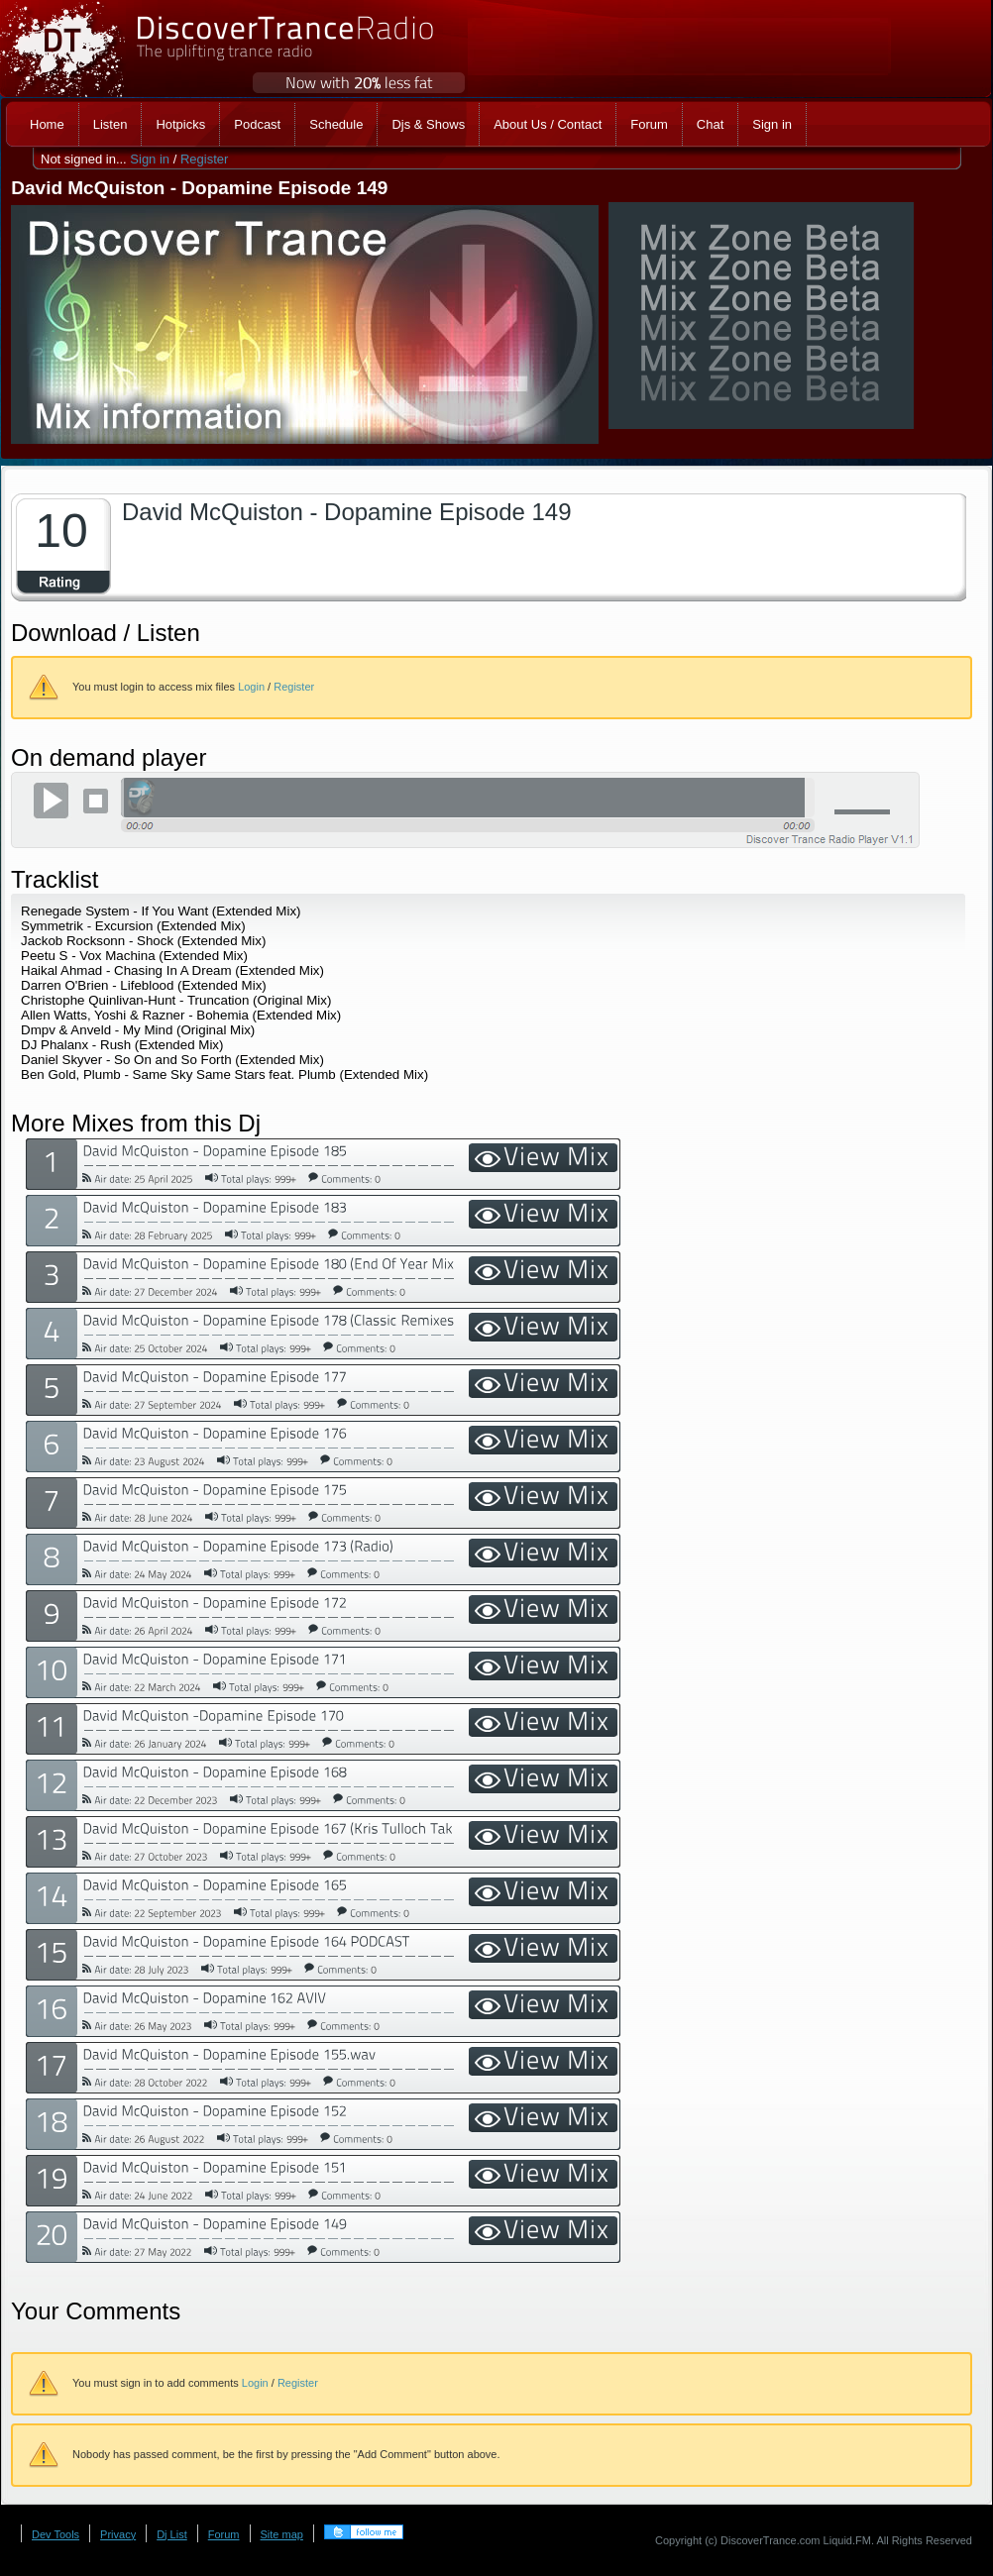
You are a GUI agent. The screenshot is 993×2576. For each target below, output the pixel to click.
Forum (224, 2534)
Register (204, 159)
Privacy (118, 2534)
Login (251, 687)
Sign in (149, 159)
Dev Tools (55, 2534)
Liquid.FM (847, 2540)
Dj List (172, 2534)
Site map (282, 2534)
